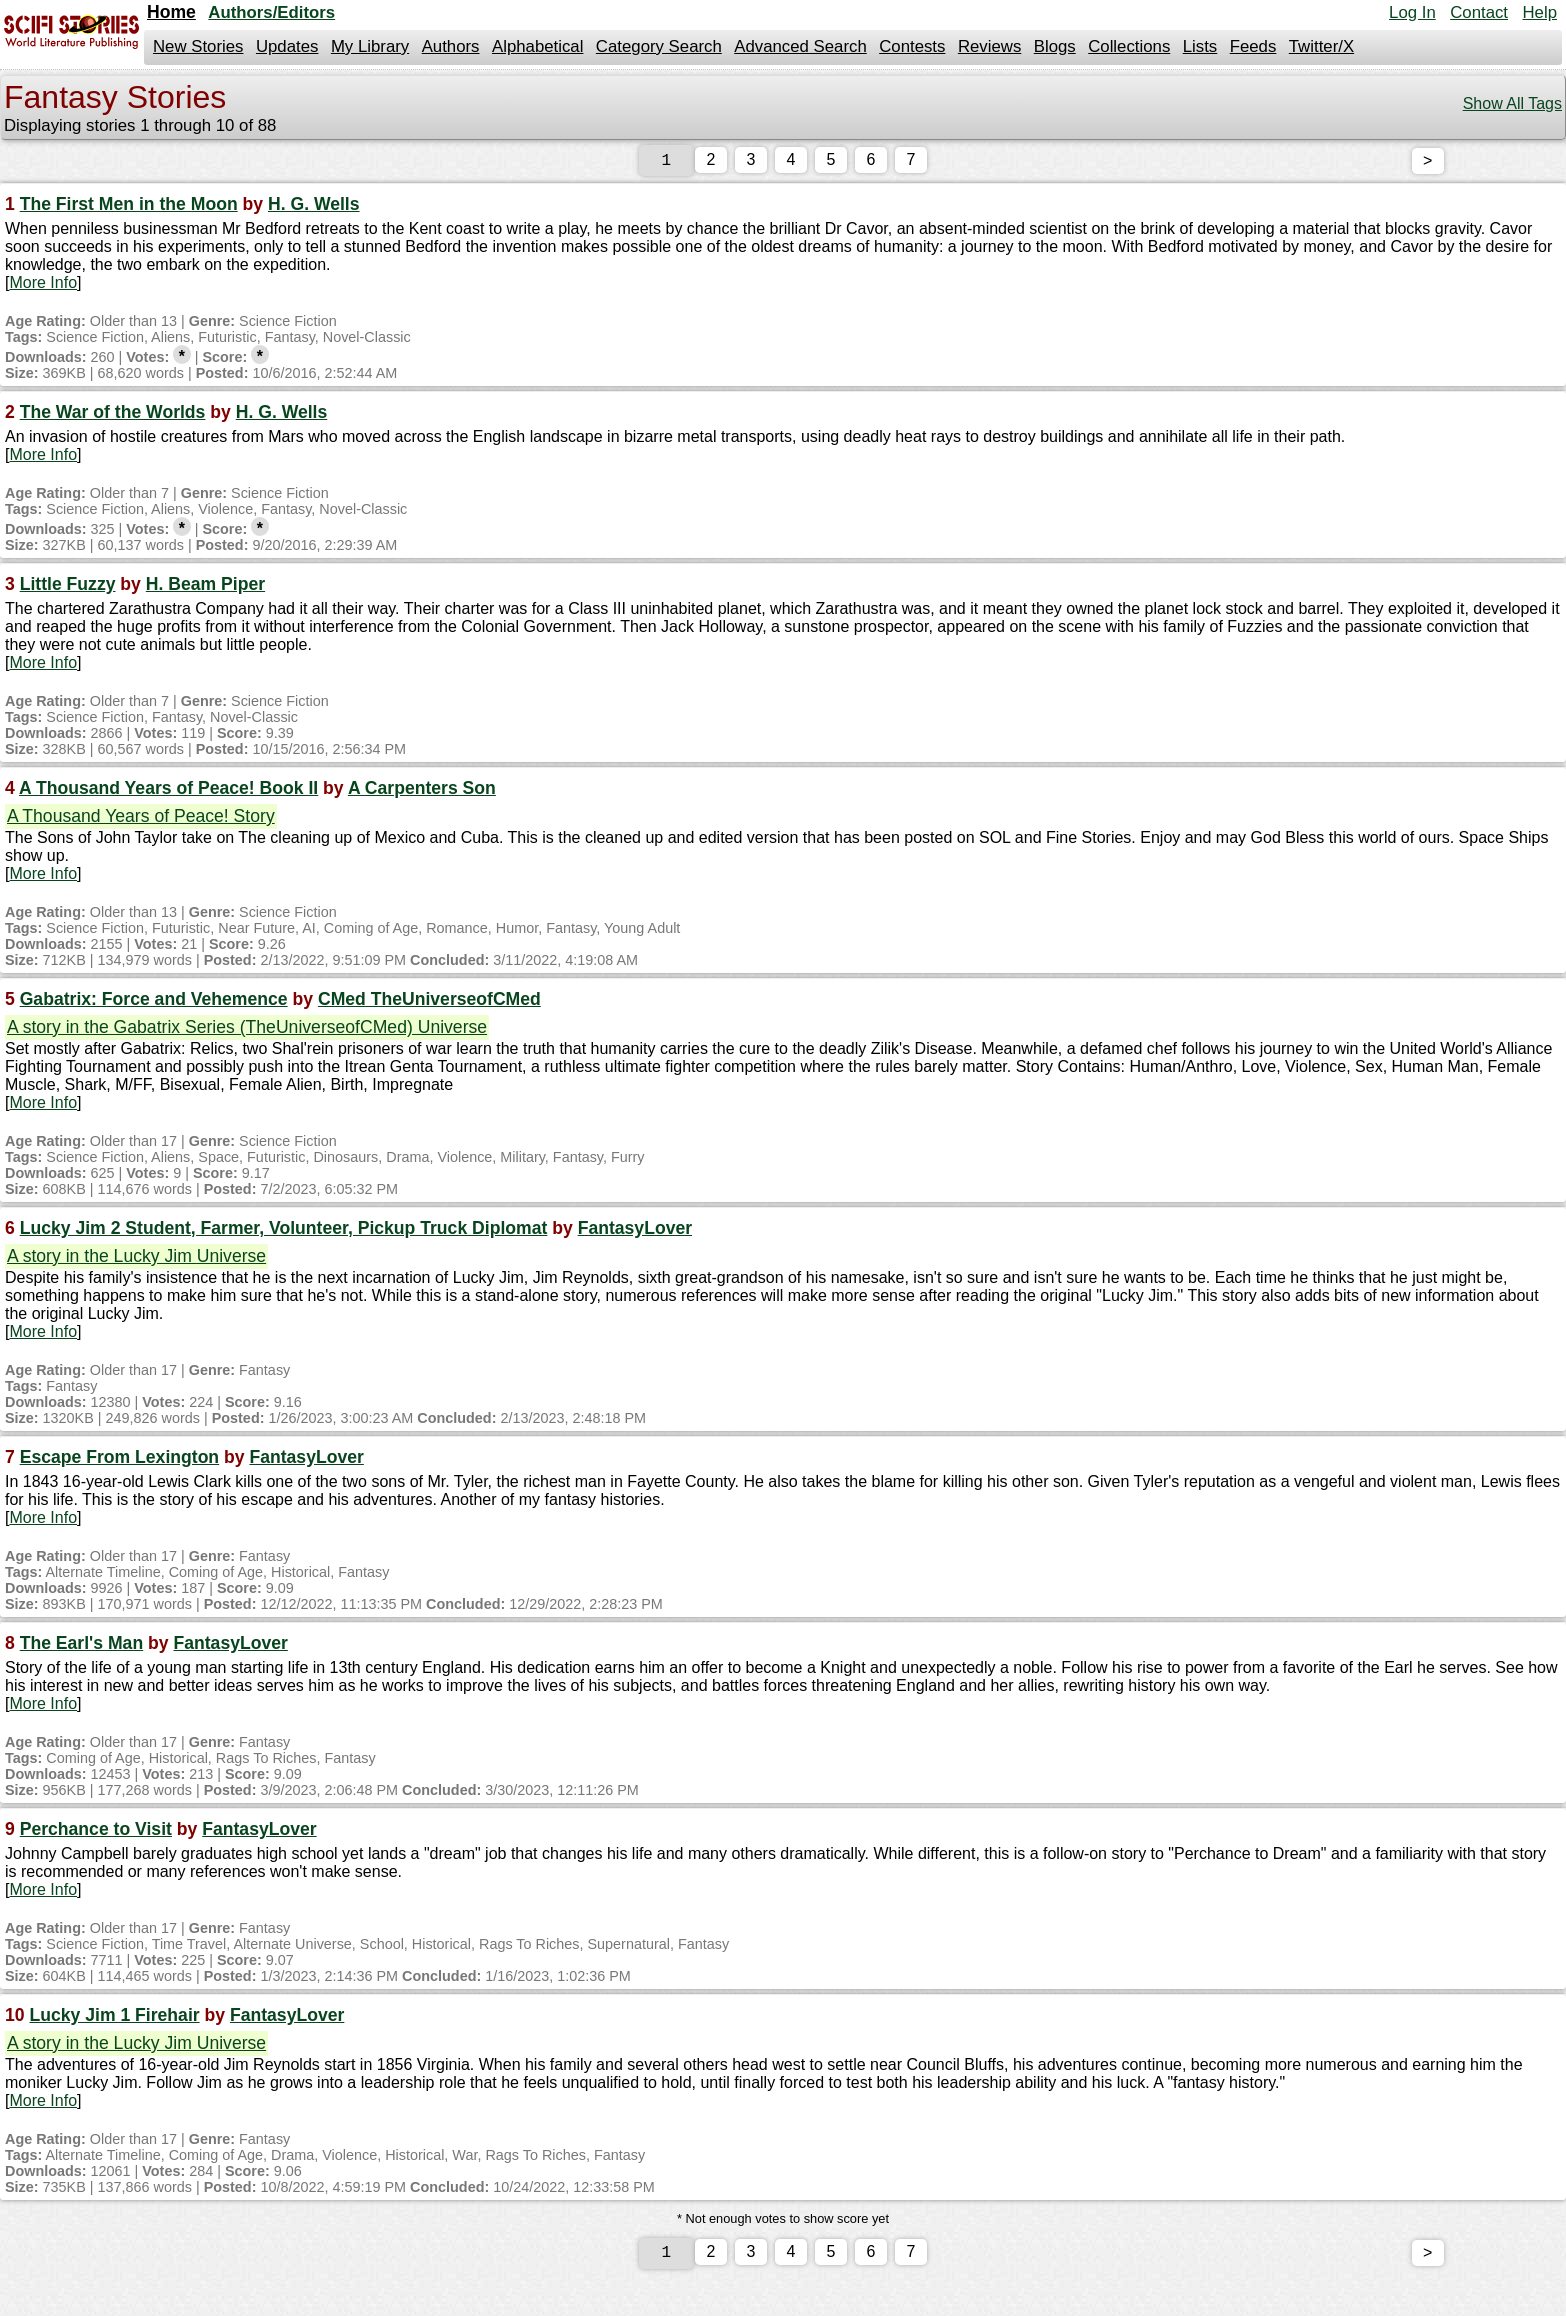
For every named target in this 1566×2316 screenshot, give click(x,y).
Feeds (1253, 46)
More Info (43, 286)
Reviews (989, 46)
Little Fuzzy (68, 588)
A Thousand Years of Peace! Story (141, 820)
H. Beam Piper (205, 588)
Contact (1479, 12)
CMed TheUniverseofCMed (429, 1003)
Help (1539, 12)
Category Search (659, 46)
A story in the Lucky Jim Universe (136, 1260)
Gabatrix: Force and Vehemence (154, 1003)
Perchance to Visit (96, 1833)
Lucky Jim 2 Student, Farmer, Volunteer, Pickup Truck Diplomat (284, 1232)
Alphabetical (537, 46)
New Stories (198, 46)
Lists (1200, 46)
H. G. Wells (314, 208)
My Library (370, 46)
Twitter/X (1321, 46)
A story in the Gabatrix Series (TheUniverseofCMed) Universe (247, 1031)
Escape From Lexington (119, 1461)
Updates (287, 46)
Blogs (1055, 46)
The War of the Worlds (113, 416)
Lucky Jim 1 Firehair (114, 2019)
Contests (912, 46)
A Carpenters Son (422, 792)
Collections (1129, 46)
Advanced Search (800, 46)
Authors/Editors (271, 12)
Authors (451, 46)
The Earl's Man (81, 1647)
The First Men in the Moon (129, 208)
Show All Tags (1512, 103)
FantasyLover (635, 1232)
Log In (1412, 12)
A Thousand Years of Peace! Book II (168, 792)
